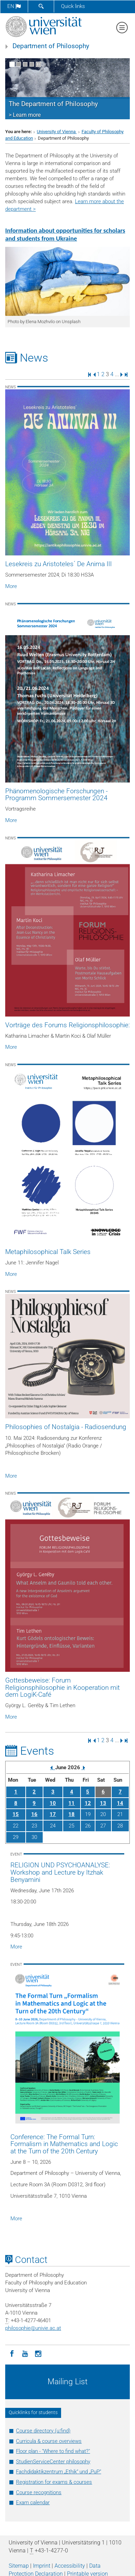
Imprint (41, 2565)
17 (53, 1814)
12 (88, 1803)
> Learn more (25, 115)
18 (71, 1814)
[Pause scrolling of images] (38, 64)
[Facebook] (11, 2353)
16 (34, 1814)
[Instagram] (38, 2353)
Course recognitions (38, 2492)
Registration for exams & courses (54, 2482)
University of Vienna (57, 131)
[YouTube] (25, 2353)
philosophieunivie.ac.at (33, 2328)
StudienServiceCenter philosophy (53, 2461)
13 (103, 1803)
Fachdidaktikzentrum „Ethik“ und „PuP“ (58, 2472)
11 (71, 1803)
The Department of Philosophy (53, 104)
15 (15, 1814)
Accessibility (69, 2565)
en (14, 6)
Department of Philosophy (50, 46)
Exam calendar (33, 2502)
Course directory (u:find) (43, 2431)
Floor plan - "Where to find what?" (53, 2451)
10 (53, 1803)
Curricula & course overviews (49, 2441)
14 (120, 1803)
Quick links (73, 6)
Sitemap (19, 2565)
